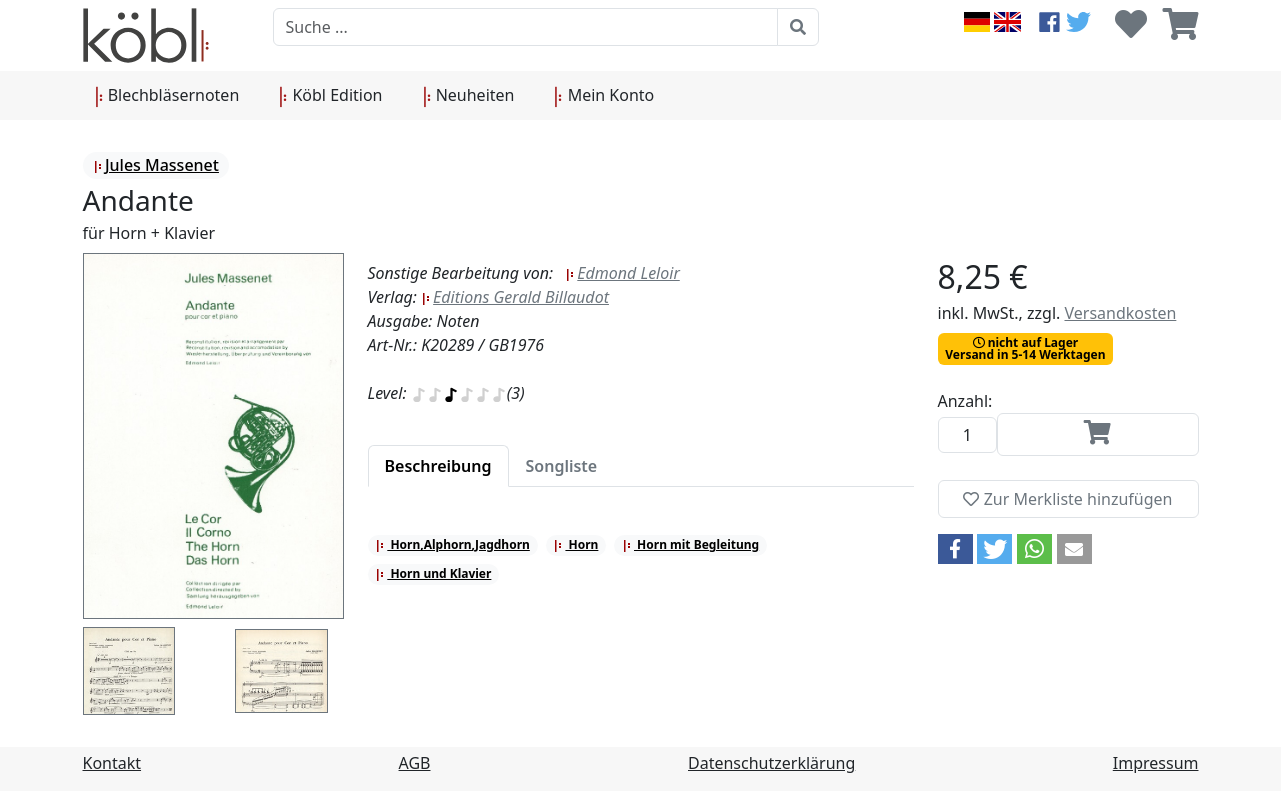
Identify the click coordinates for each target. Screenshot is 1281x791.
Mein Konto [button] (604, 96)
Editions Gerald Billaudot (515, 297)
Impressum (1156, 763)
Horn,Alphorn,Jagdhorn (452, 544)
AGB (415, 763)
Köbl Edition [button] (330, 96)
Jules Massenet (156, 165)
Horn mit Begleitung (690, 544)
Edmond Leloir (622, 273)
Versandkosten (1120, 313)
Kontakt (112, 763)
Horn (575, 544)
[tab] (438, 466)
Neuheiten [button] (469, 96)
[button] (955, 549)
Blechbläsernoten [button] (167, 96)
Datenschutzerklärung (771, 763)
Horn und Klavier (433, 573)
